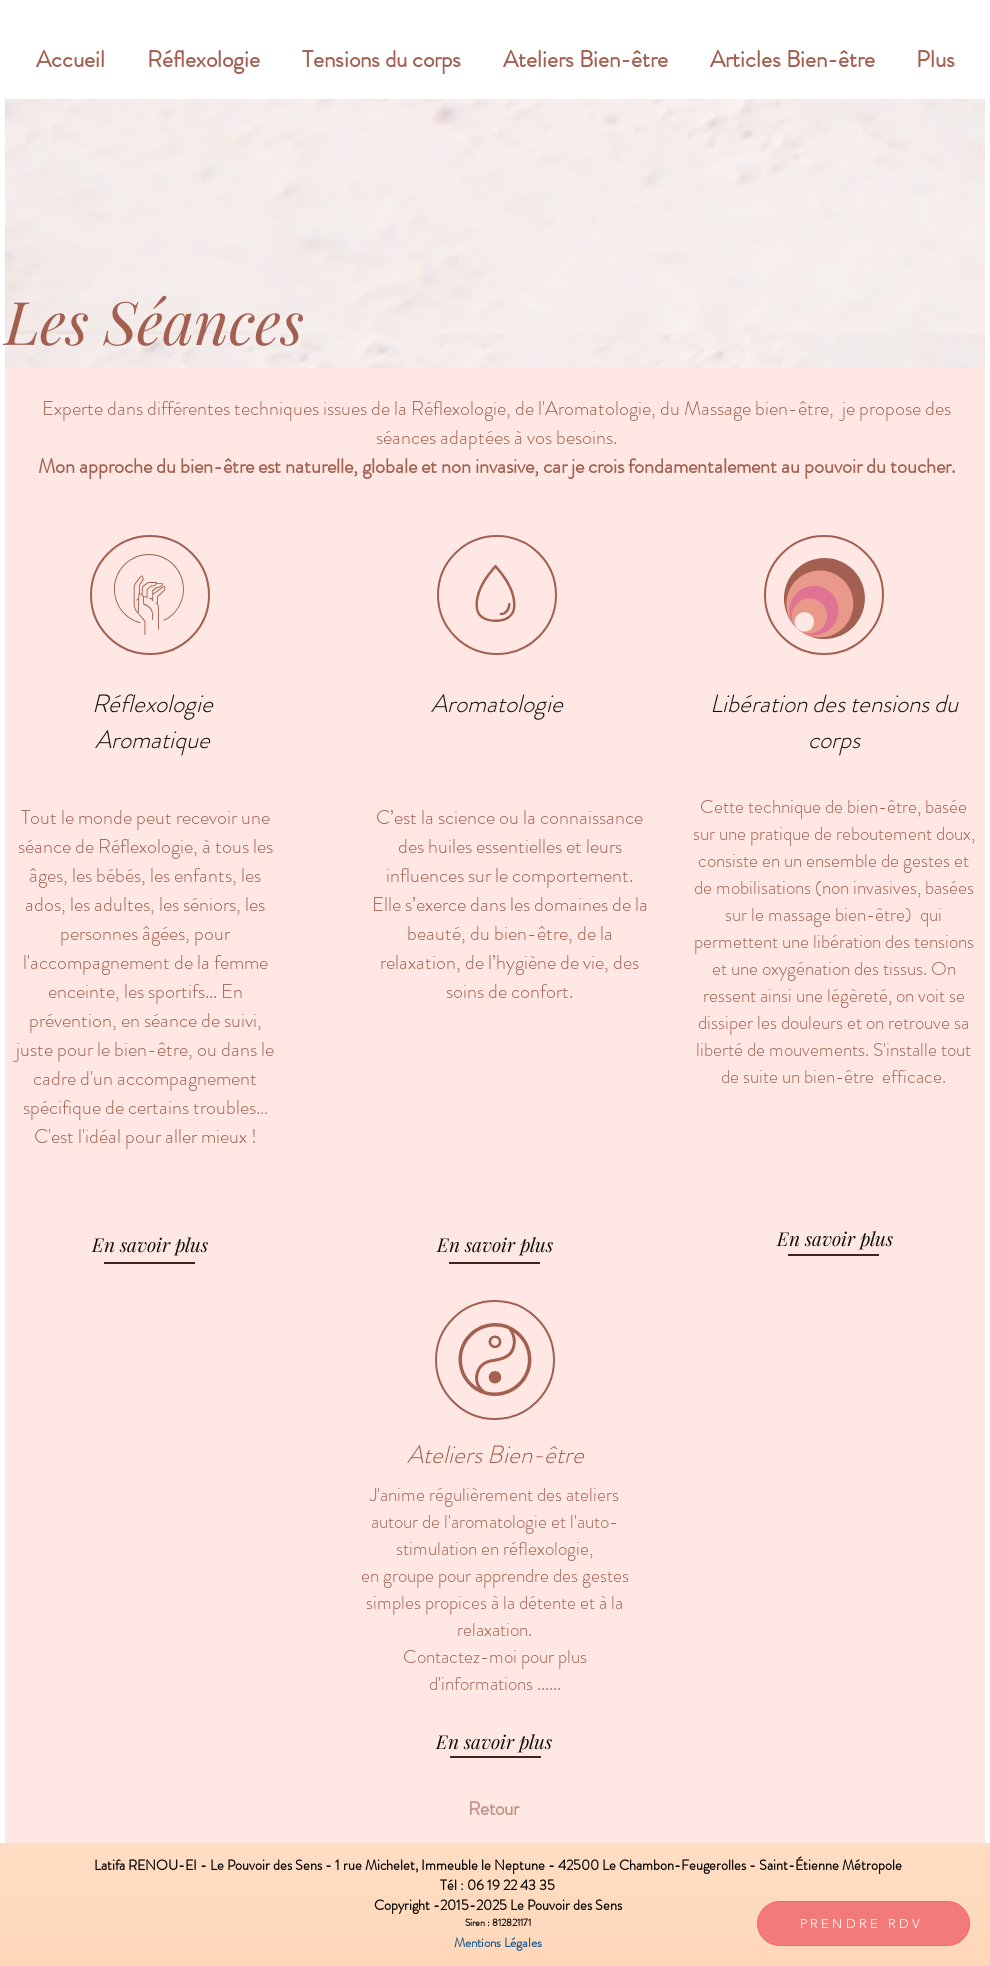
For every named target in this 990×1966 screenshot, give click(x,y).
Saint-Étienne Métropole (830, 1865)
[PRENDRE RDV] (863, 1923)
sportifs (176, 991)
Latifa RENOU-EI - (152, 1865)
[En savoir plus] (150, 1244)
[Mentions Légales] (498, 1943)
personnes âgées (122, 933)
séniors (209, 904)
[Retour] (493, 1809)
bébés (118, 875)
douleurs (814, 1022)
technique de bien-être (832, 806)
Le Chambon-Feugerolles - (680, 1865)
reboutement (884, 833)
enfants (203, 875)
